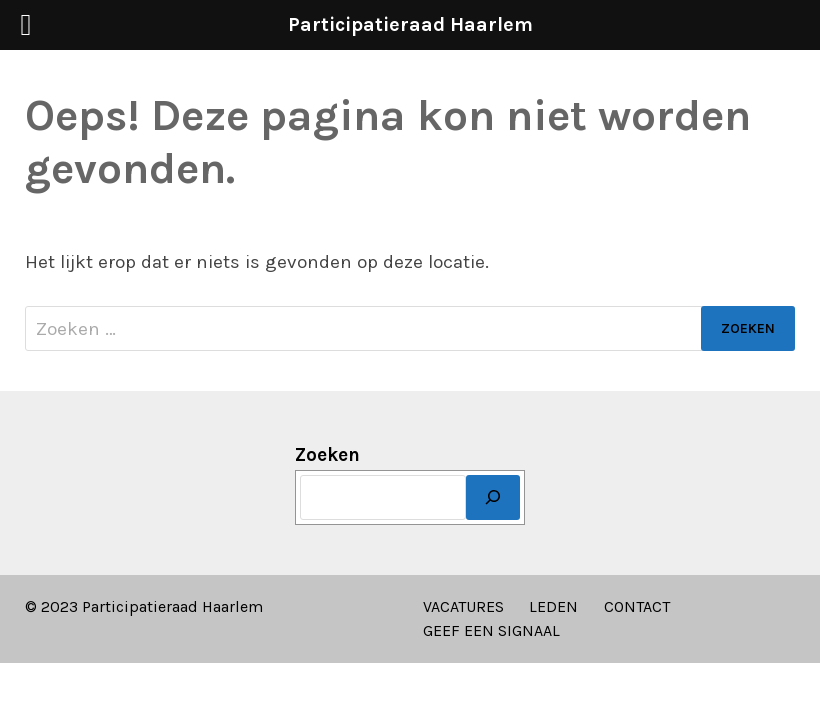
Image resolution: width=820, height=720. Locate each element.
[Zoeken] (493, 497)
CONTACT (637, 606)
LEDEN (553, 606)
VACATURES (463, 606)
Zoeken (327, 455)
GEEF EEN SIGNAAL (491, 630)
